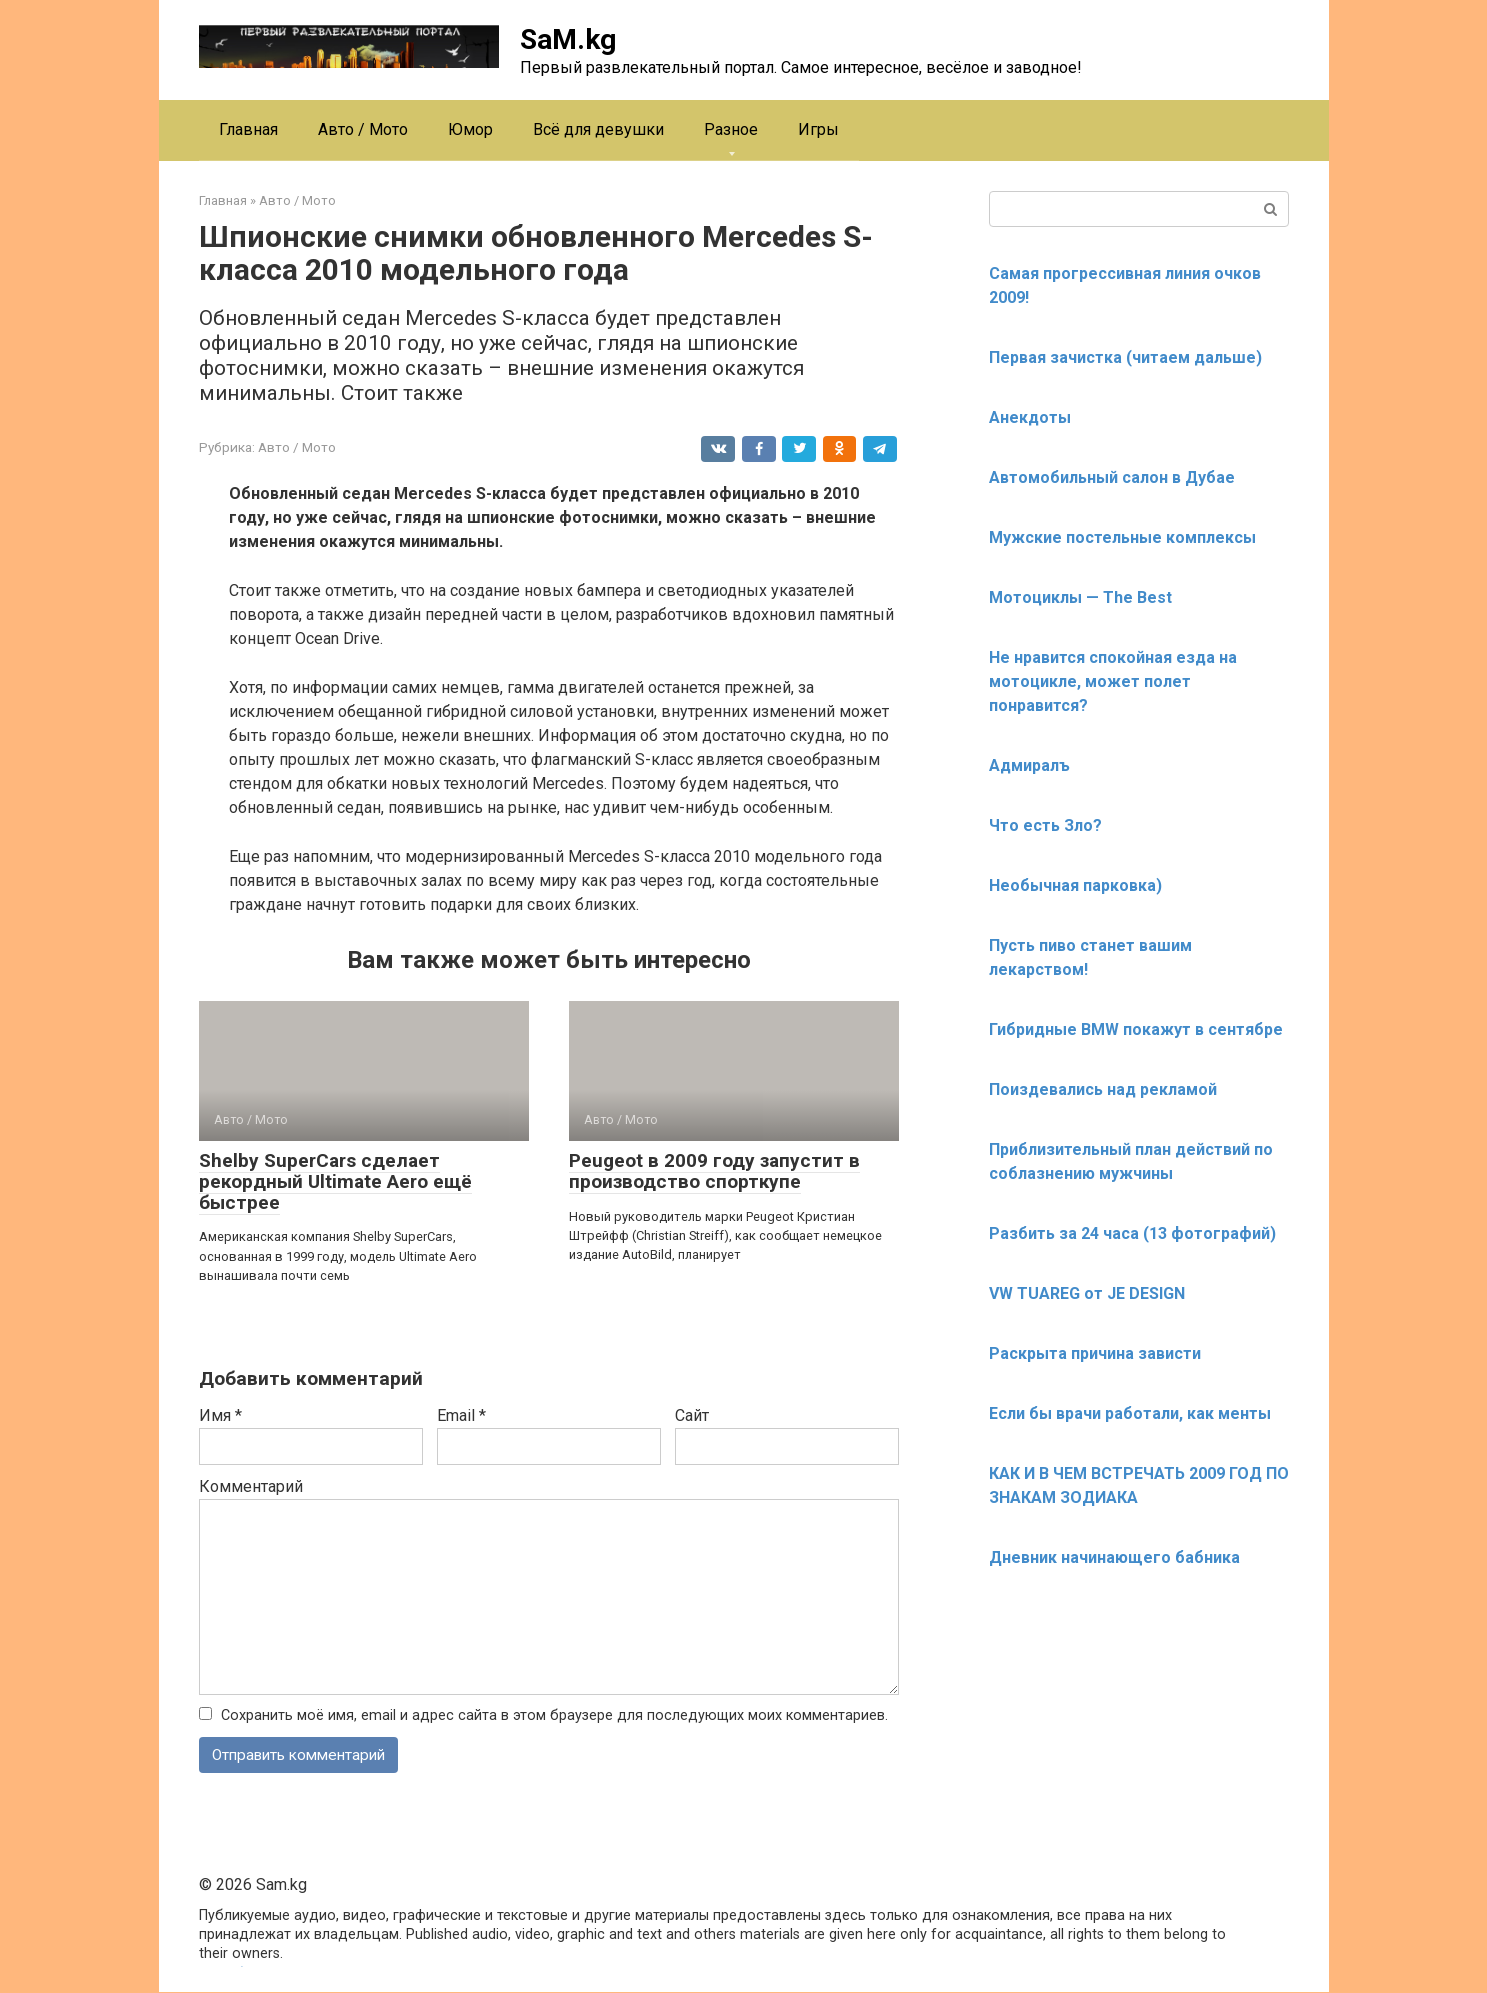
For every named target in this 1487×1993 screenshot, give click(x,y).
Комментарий (251, 1486)
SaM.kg (568, 39)
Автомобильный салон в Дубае (1112, 477)
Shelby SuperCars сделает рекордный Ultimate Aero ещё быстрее (335, 1181)
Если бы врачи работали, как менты (1130, 1413)
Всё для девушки (598, 129)
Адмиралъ (1029, 765)
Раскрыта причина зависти (1095, 1353)
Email (461, 1415)
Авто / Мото (363, 129)
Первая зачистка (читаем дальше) (1125, 357)
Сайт (692, 1415)
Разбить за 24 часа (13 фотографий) (1132, 1233)
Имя (220, 1415)
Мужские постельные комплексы (1122, 537)
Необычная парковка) (1075, 885)
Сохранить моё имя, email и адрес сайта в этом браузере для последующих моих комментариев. (554, 1715)
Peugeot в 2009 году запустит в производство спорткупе (714, 1171)
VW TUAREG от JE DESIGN (1087, 1293)
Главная (248, 129)
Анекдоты (1030, 417)
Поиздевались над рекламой (1103, 1089)
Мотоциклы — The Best (1080, 597)
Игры (818, 129)
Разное (731, 129)
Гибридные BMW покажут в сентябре (1136, 1029)
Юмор (470, 129)
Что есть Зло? (1045, 825)
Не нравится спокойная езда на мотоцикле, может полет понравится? (1113, 681)
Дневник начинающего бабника (1114, 1557)
